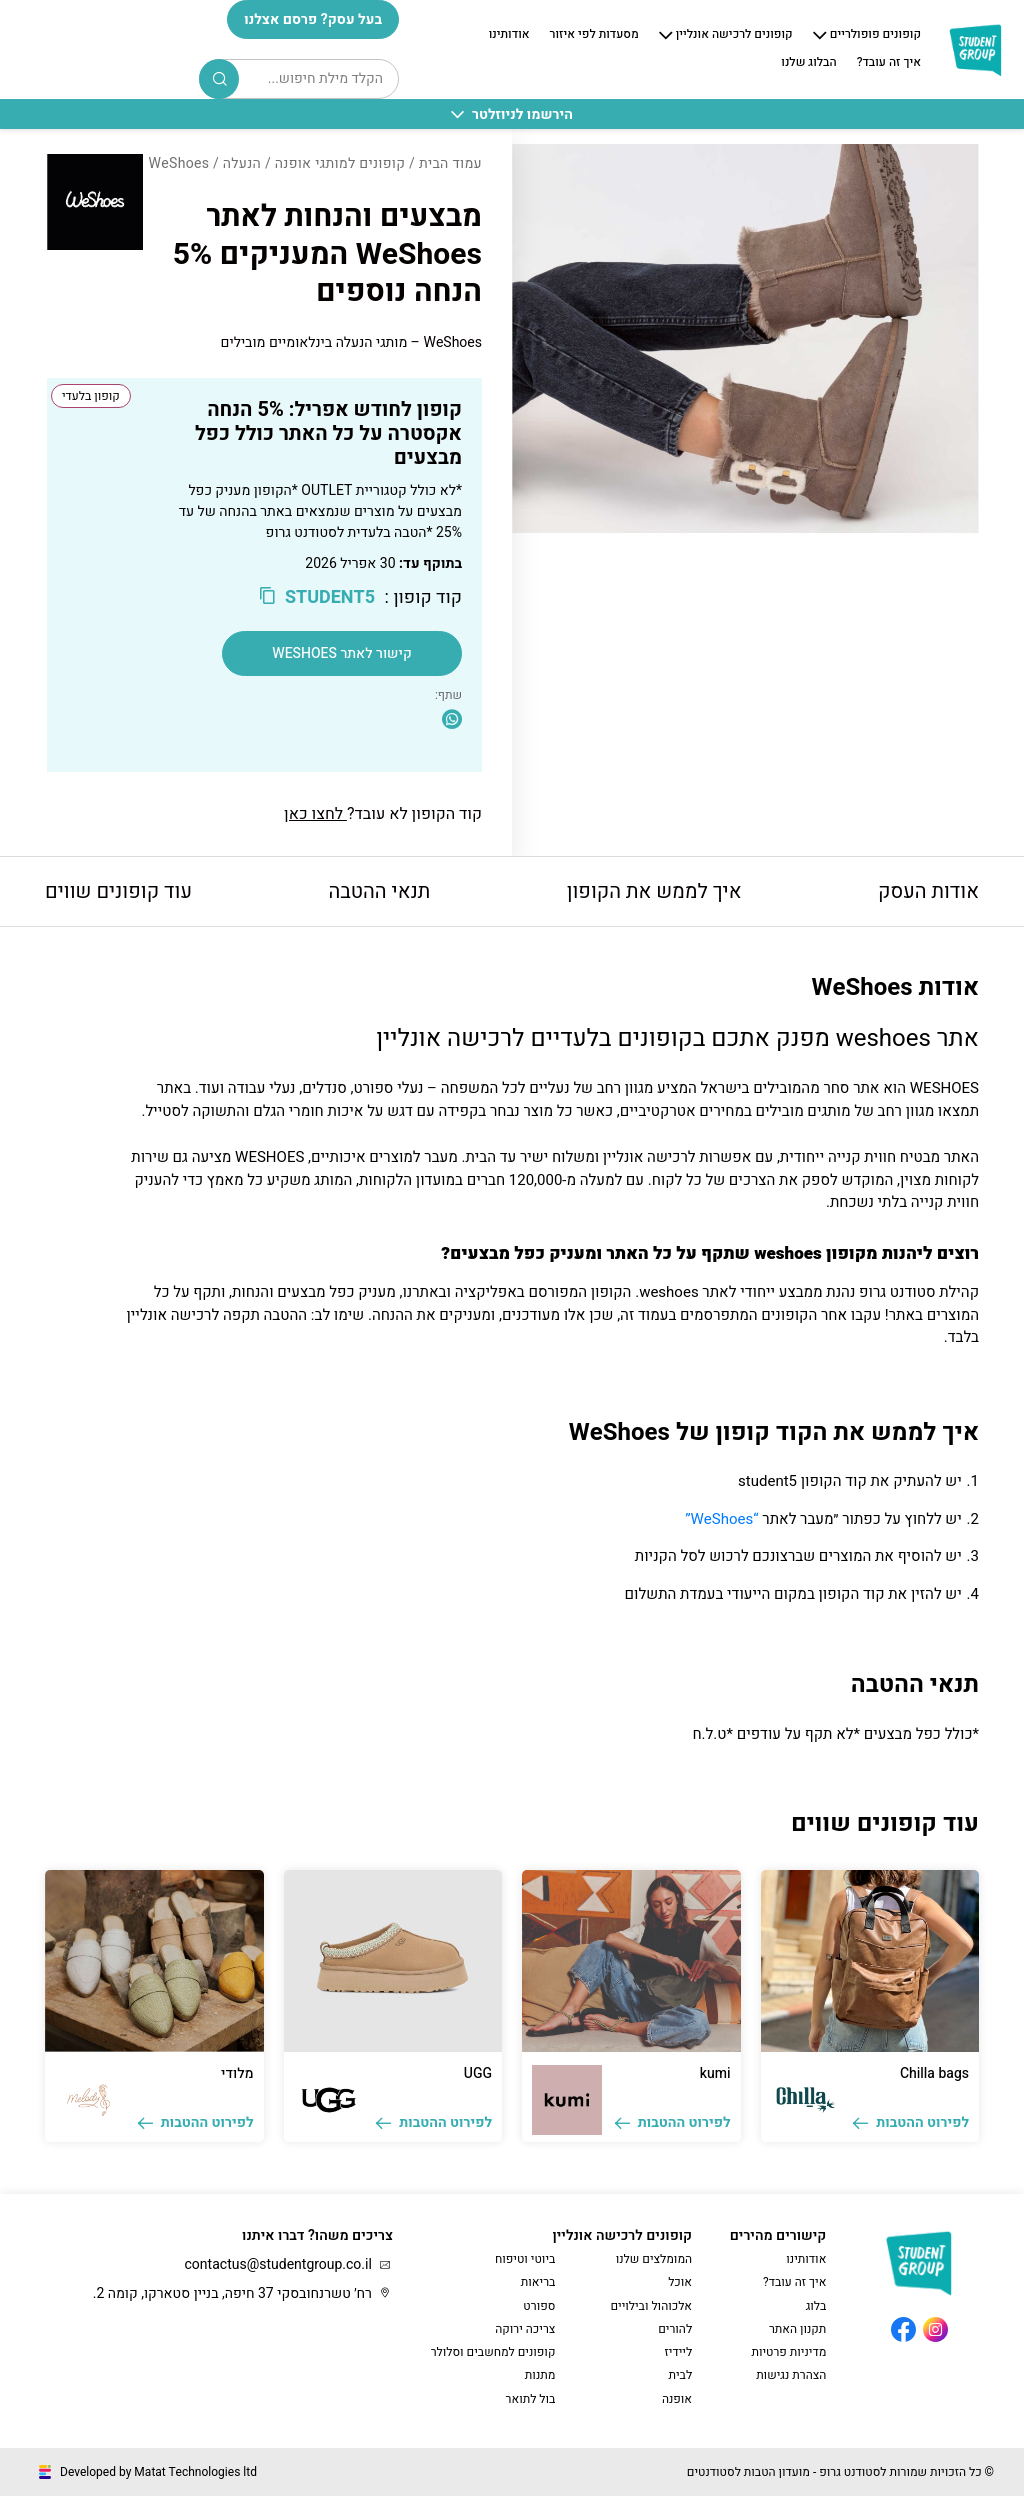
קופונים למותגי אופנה (340, 163)
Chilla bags (934, 2073)
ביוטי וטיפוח (525, 2259)
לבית (680, 2375)
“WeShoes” (721, 1519)
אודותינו (509, 35)
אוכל (680, 2282)
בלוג (816, 2306)
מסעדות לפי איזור (594, 35)
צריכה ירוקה (525, 2329)
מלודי (237, 2073)
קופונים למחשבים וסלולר (493, 2352)
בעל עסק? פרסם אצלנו (313, 19)
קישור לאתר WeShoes (341, 653)
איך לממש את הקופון (654, 891)
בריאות (538, 2282)
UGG (478, 2073)
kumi (715, 2073)
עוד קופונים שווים (118, 891)
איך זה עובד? (889, 63)
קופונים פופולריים (875, 35)
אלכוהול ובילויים (651, 2306)
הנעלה (242, 163)
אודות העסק (928, 891)
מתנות (540, 2375)
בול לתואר (531, 2399)
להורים (675, 2329)
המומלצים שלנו (654, 2259)
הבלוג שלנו (808, 63)
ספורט (539, 2306)
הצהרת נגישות (791, 2375)
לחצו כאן (315, 814)
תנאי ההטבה (379, 891)
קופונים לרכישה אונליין (734, 35)
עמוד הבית (450, 163)
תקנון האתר (797, 2329)
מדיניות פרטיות (788, 2352)
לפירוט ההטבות (911, 2122)
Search (220, 79)
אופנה (677, 2399)
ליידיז (679, 2352)
